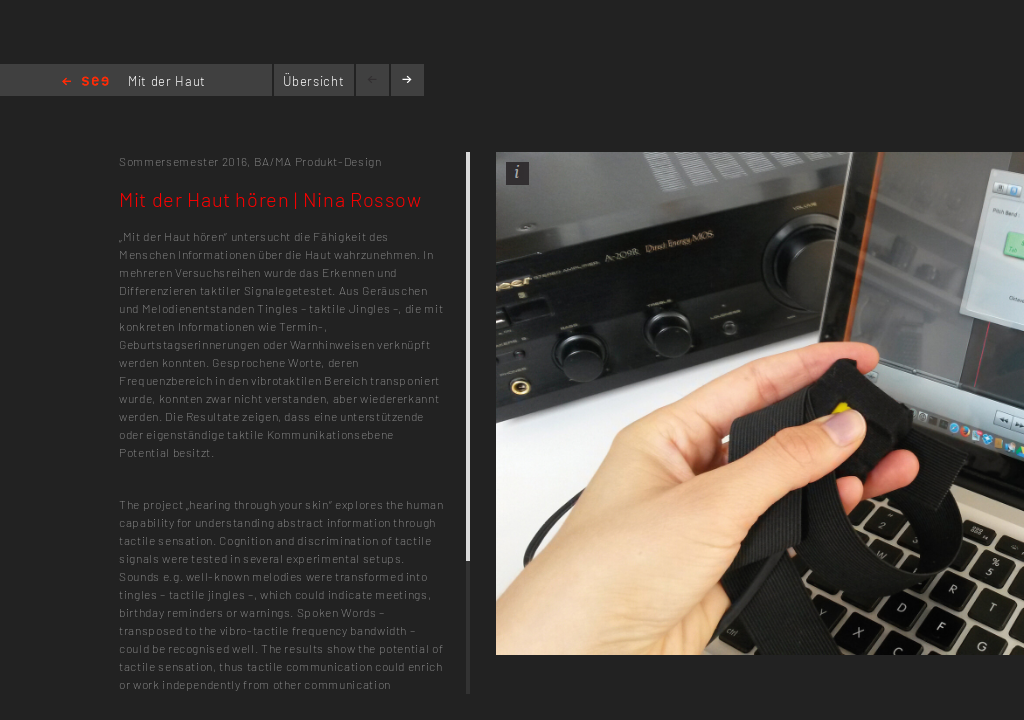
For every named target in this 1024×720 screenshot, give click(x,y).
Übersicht (313, 81)
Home (85, 82)
